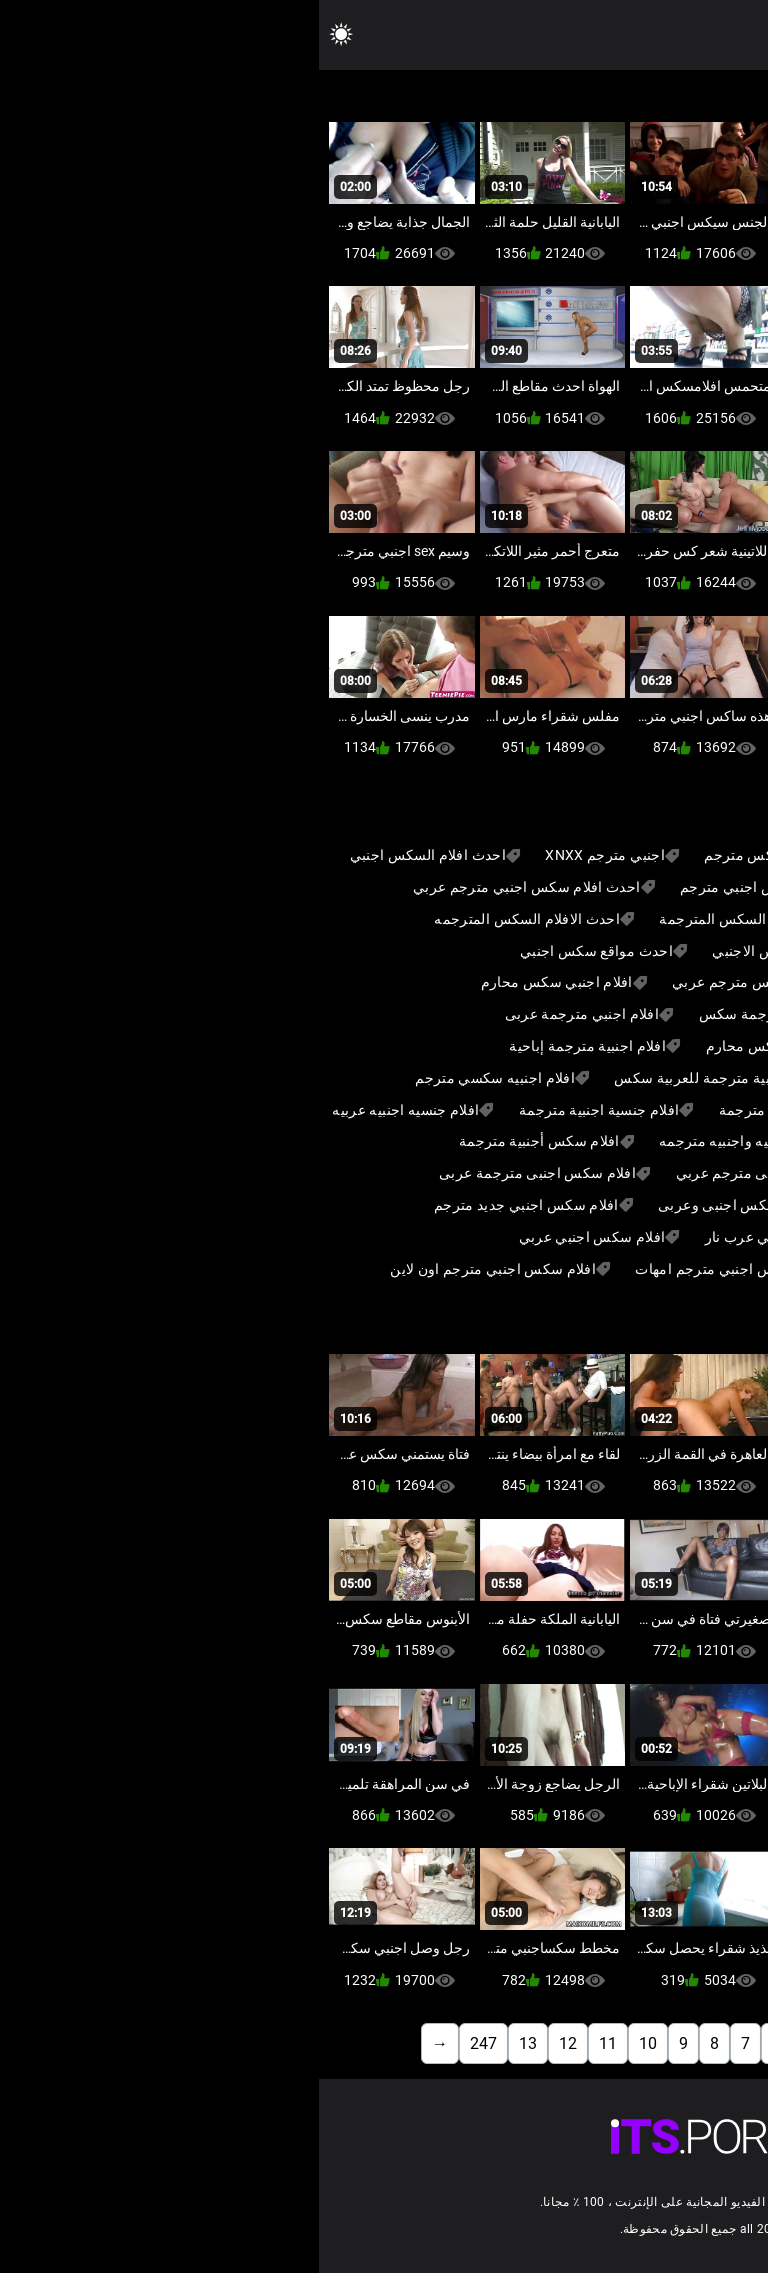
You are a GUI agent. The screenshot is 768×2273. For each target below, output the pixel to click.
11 (289, 2043)
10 (329, 2043)
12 (249, 2043)
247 (164, 2043)
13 (209, 2043)
